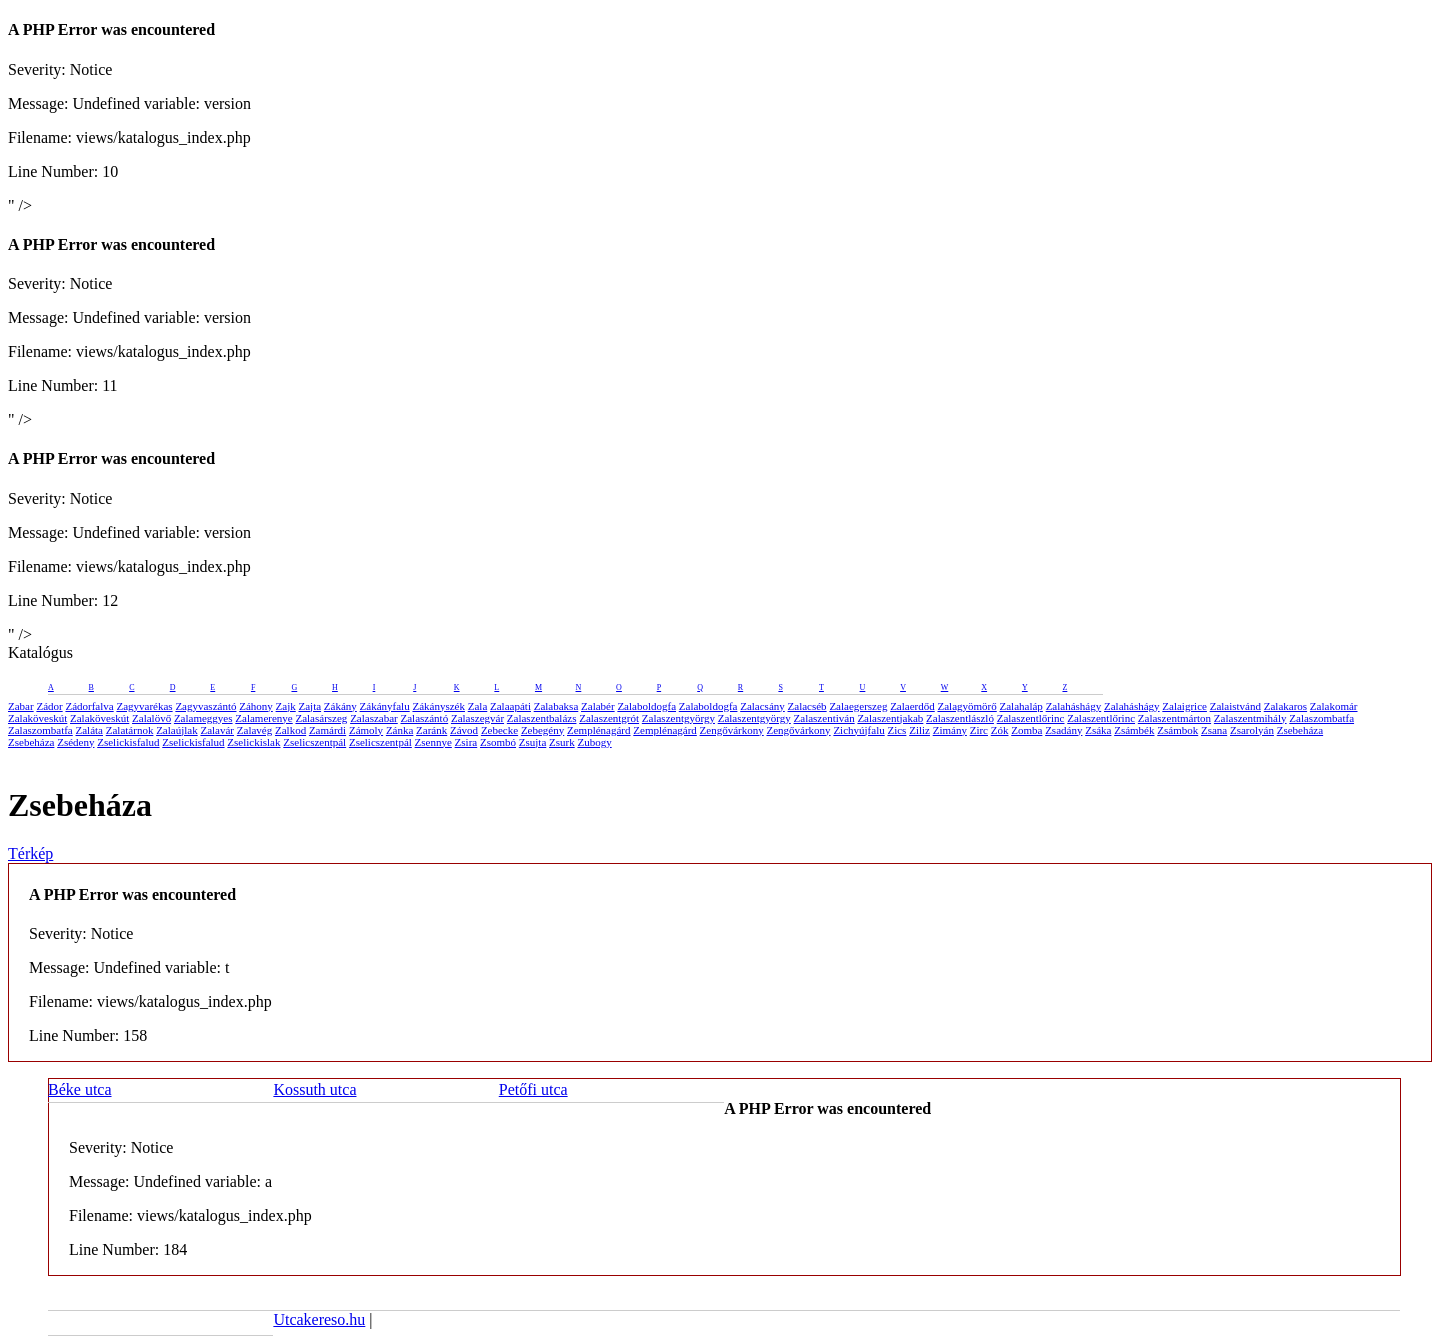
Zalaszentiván (824, 718)
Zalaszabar (374, 718)
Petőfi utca (533, 1089)
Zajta (310, 706)
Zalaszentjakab (890, 718)
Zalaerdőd (912, 706)
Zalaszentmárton (1174, 718)
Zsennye (433, 742)
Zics (896, 730)
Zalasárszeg (321, 718)
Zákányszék (438, 706)
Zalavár (217, 730)
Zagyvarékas (144, 706)
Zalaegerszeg (858, 706)
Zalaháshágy (1074, 706)
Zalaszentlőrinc (1031, 718)
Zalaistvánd (1235, 706)
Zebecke (499, 730)
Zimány (950, 730)
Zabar (21, 706)
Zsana (1214, 730)
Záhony (256, 706)
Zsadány (1063, 730)
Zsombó (498, 742)
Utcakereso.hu (319, 1319)
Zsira (466, 742)
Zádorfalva (89, 706)
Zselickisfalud (128, 742)
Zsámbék (1134, 730)
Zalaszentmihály (1250, 718)
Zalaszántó (425, 718)
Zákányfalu (385, 706)
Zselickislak (253, 742)
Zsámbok (1177, 730)
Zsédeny (75, 742)
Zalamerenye (263, 718)
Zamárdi (327, 730)
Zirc (979, 730)
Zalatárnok (130, 730)
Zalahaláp (1021, 706)
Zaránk (431, 730)
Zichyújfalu (858, 730)
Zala (478, 706)
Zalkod (290, 730)
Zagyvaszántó (205, 706)
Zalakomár (1334, 706)
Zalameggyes (203, 718)
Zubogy (594, 742)
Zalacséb (807, 706)
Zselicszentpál (314, 742)
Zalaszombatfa (1321, 718)
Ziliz (919, 730)
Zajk (286, 706)
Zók (1000, 730)
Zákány (340, 706)
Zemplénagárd (599, 730)
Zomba (1026, 730)
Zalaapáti (510, 706)
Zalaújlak (177, 730)
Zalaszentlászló (960, 718)
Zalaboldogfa (646, 706)
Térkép (30, 853)
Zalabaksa (556, 706)
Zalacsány (762, 706)
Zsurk (562, 742)
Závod (464, 730)
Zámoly (366, 730)
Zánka (399, 730)
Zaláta (89, 730)
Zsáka (1098, 730)
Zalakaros (1285, 706)
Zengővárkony (732, 730)
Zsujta (533, 742)
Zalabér (598, 706)
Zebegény (542, 730)
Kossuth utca (314, 1089)
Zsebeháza (1300, 730)
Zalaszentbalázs (542, 718)
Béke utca (80, 1089)
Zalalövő (151, 718)
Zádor (49, 706)
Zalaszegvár (477, 718)
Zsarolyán (1252, 730)
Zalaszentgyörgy (678, 718)
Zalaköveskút (37, 718)
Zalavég (254, 730)
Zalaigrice (1184, 706)
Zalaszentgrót (609, 718)
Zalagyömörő (966, 706)
